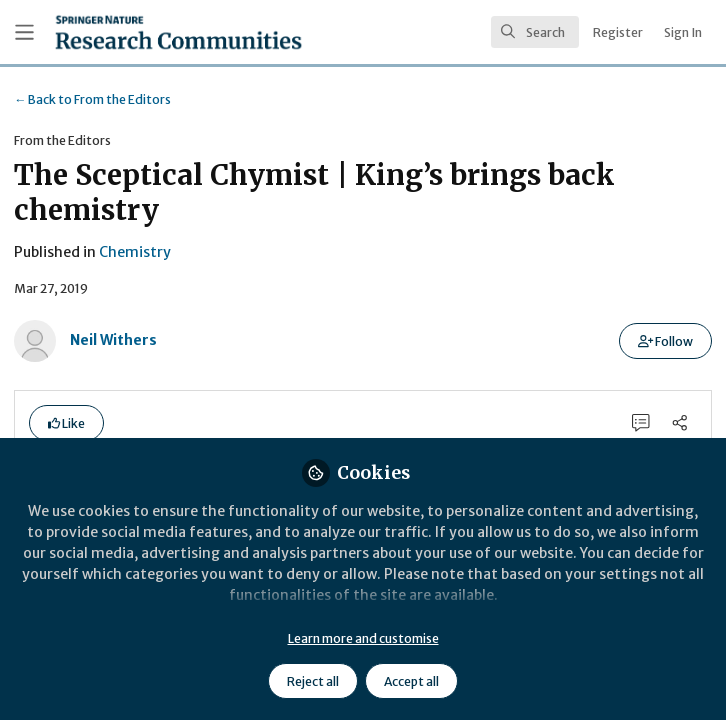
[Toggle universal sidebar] (24, 32)
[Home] (178, 32)
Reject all (313, 681)
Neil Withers (113, 340)
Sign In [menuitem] (683, 32)
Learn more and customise (363, 638)
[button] (665, 341)
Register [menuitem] (618, 32)
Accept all (411, 681)
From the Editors (92, 99)
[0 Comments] (641, 422)
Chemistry (135, 252)
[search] (535, 32)
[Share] (679, 422)
